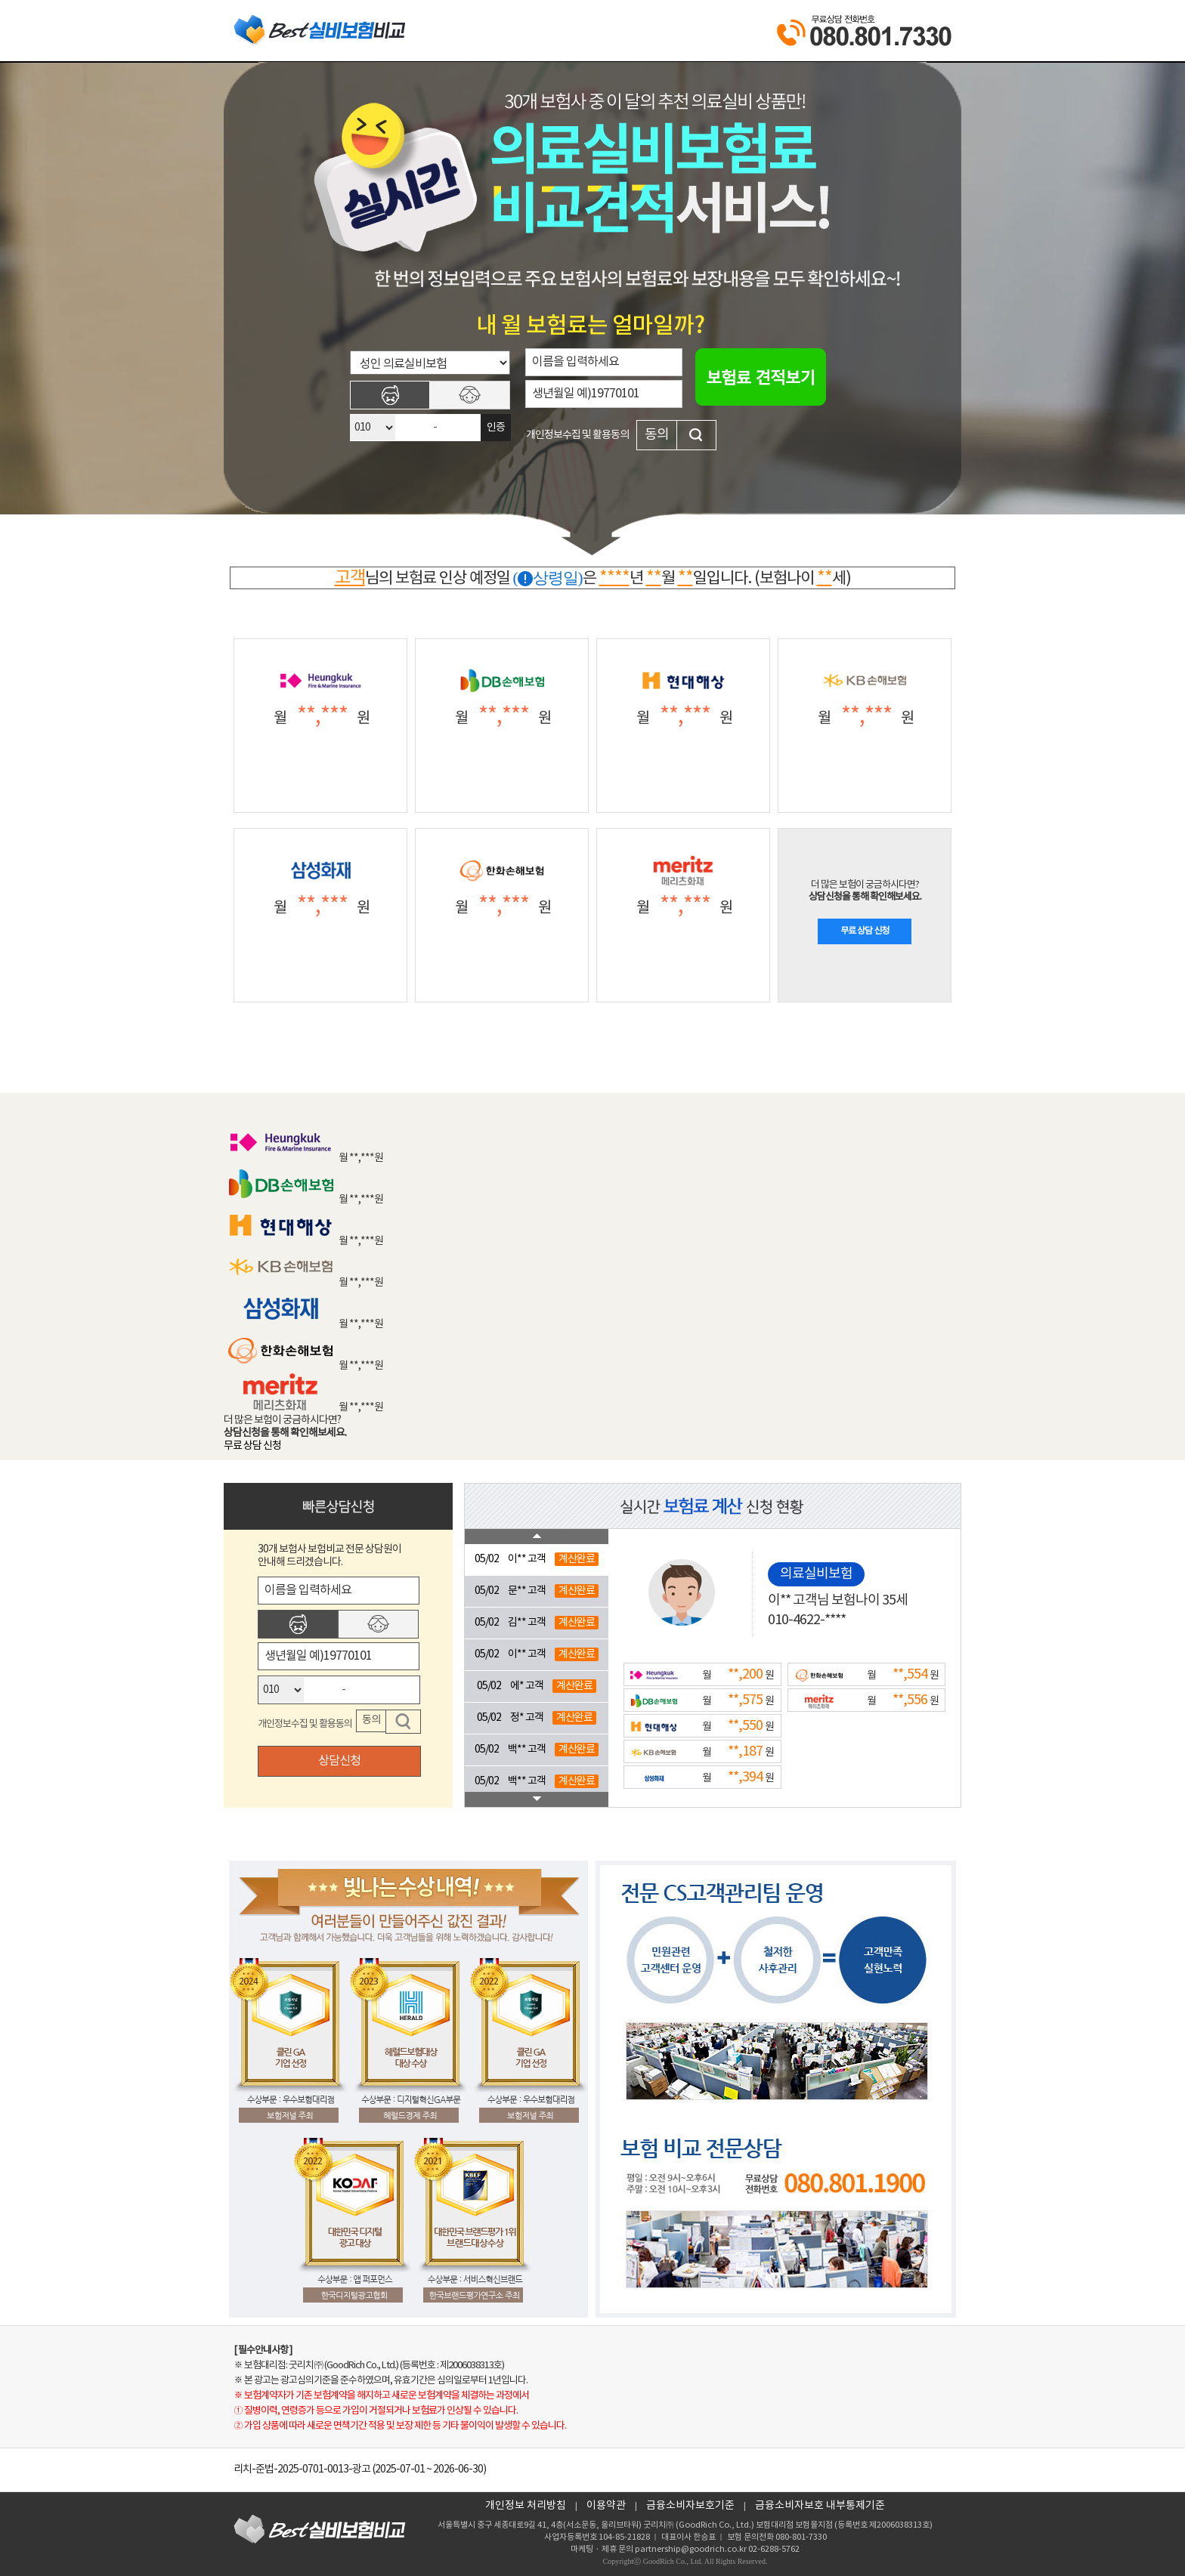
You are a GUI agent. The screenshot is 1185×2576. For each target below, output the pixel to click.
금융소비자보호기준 (690, 2506)
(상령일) (548, 578)
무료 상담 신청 (864, 931)
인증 (496, 428)
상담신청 (339, 1761)
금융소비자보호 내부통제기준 (820, 2506)
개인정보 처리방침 (525, 2506)
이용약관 (606, 2506)
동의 (657, 435)
